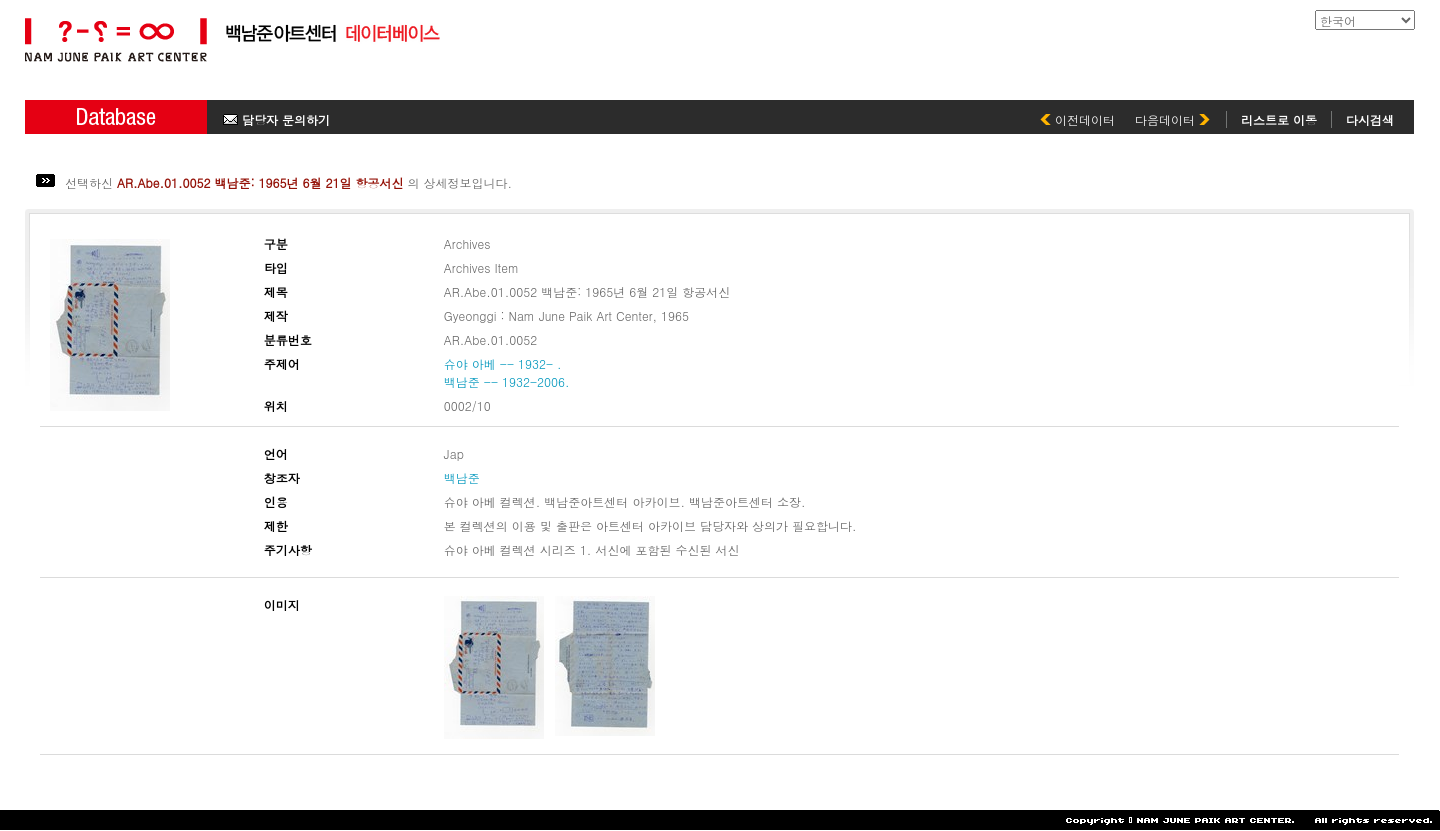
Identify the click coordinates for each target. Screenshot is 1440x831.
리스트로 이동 (1279, 119)
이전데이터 (1077, 119)
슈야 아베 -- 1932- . (503, 363)
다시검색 (1370, 119)
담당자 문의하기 (276, 119)
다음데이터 (1172, 119)
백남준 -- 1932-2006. (507, 381)
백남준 (462, 477)
